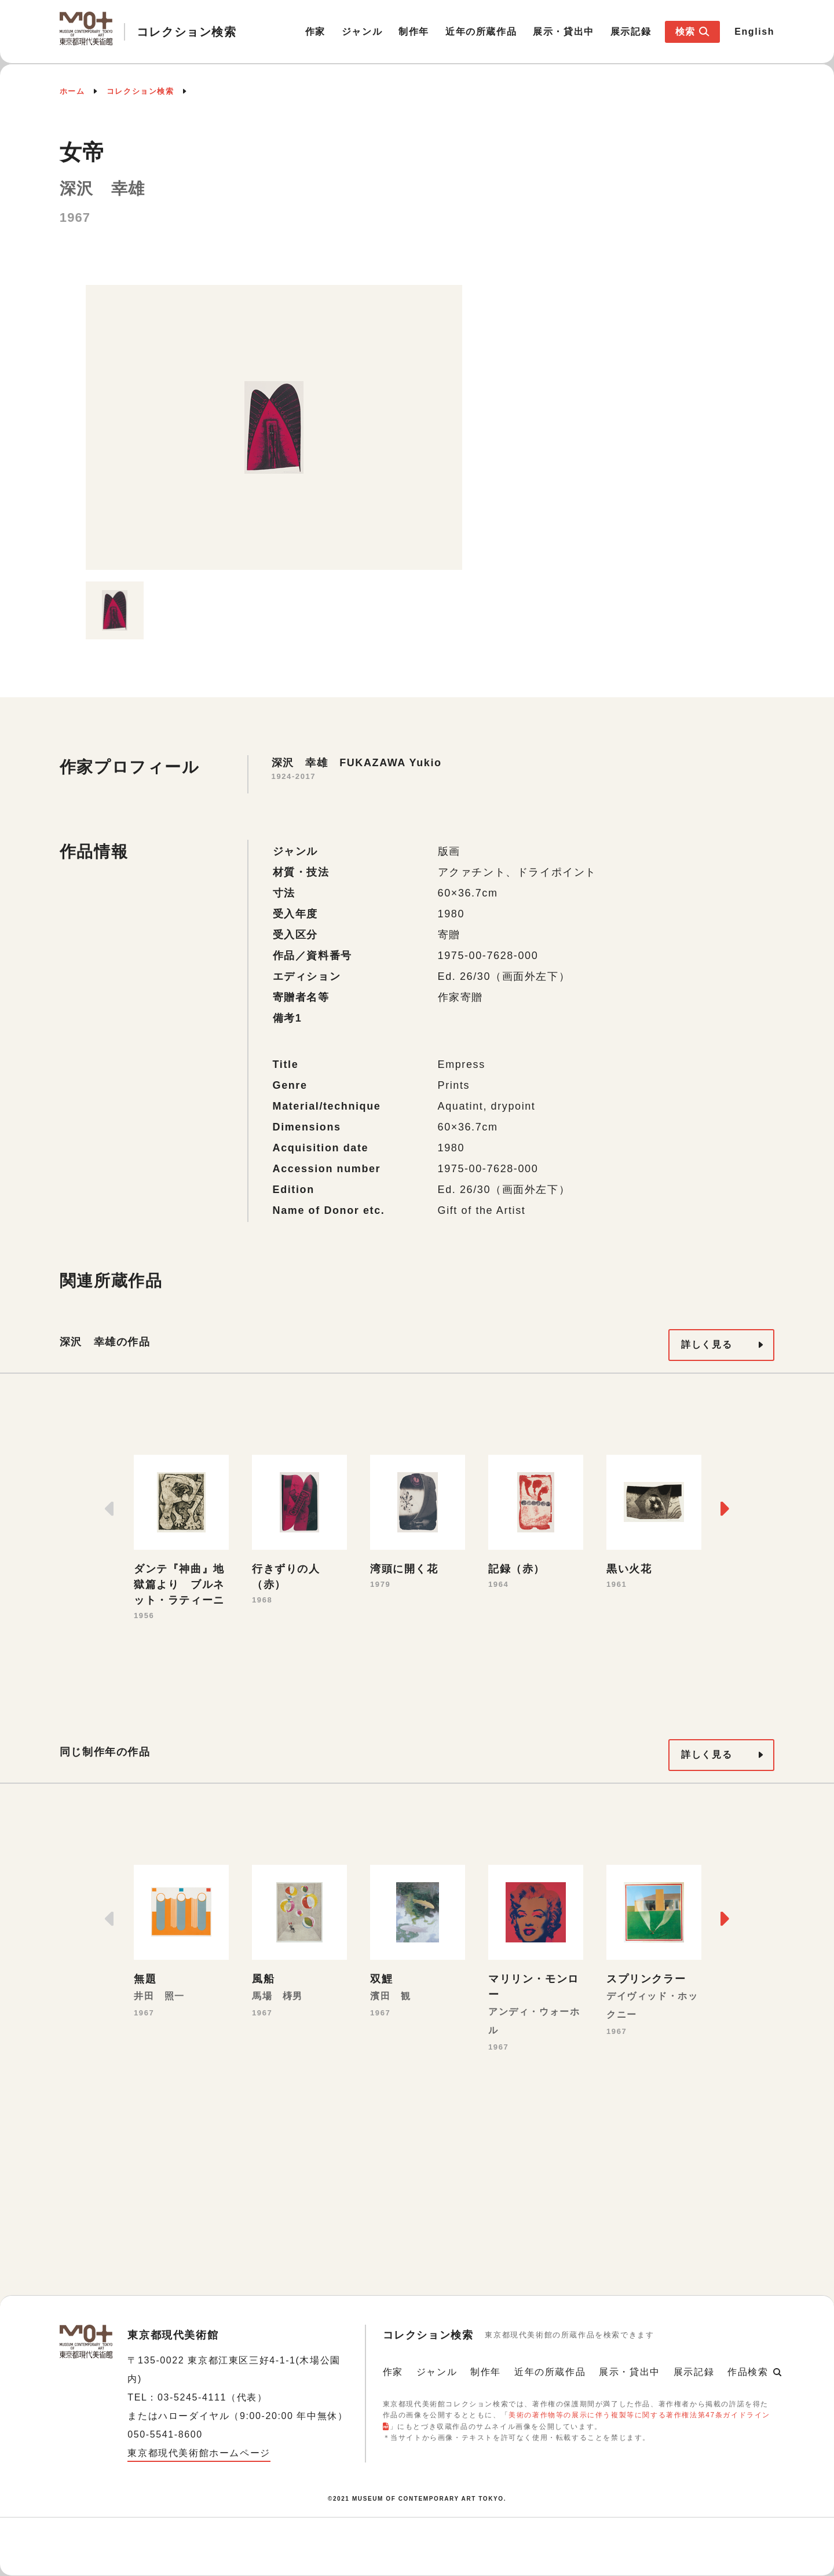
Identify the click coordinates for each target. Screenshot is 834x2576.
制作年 (413, 31)
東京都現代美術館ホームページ (198, 2453)
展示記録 (630, 31)
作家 (315, 31)
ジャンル (362, 31)
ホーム (72, 91)
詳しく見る (706, 1344)
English (754, 31)
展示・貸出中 (563, 31)
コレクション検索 (140, 91)
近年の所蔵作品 (481, 31)
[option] (274, 427)
